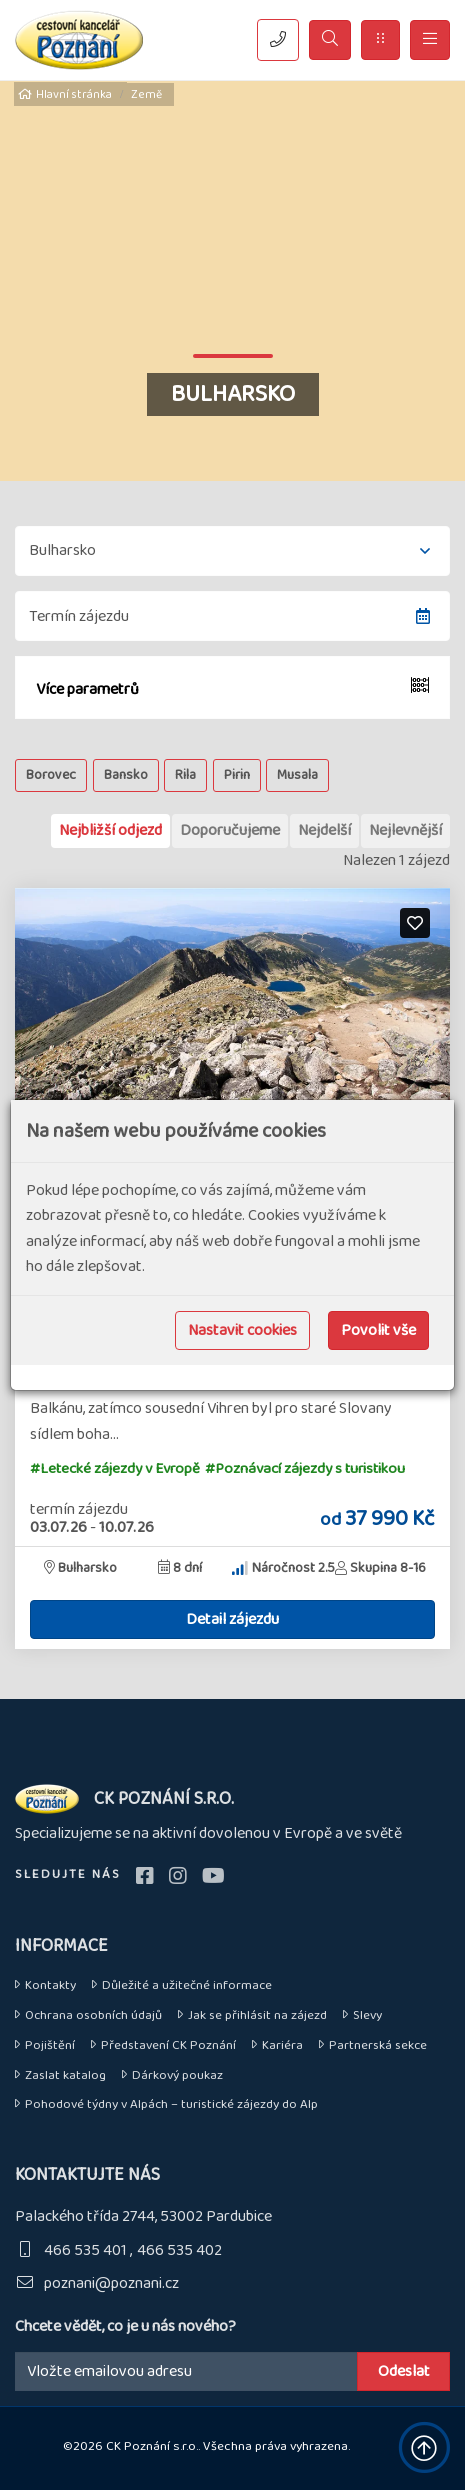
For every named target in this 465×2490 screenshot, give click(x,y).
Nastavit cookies (242, 1330)
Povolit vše (378, 1330)
